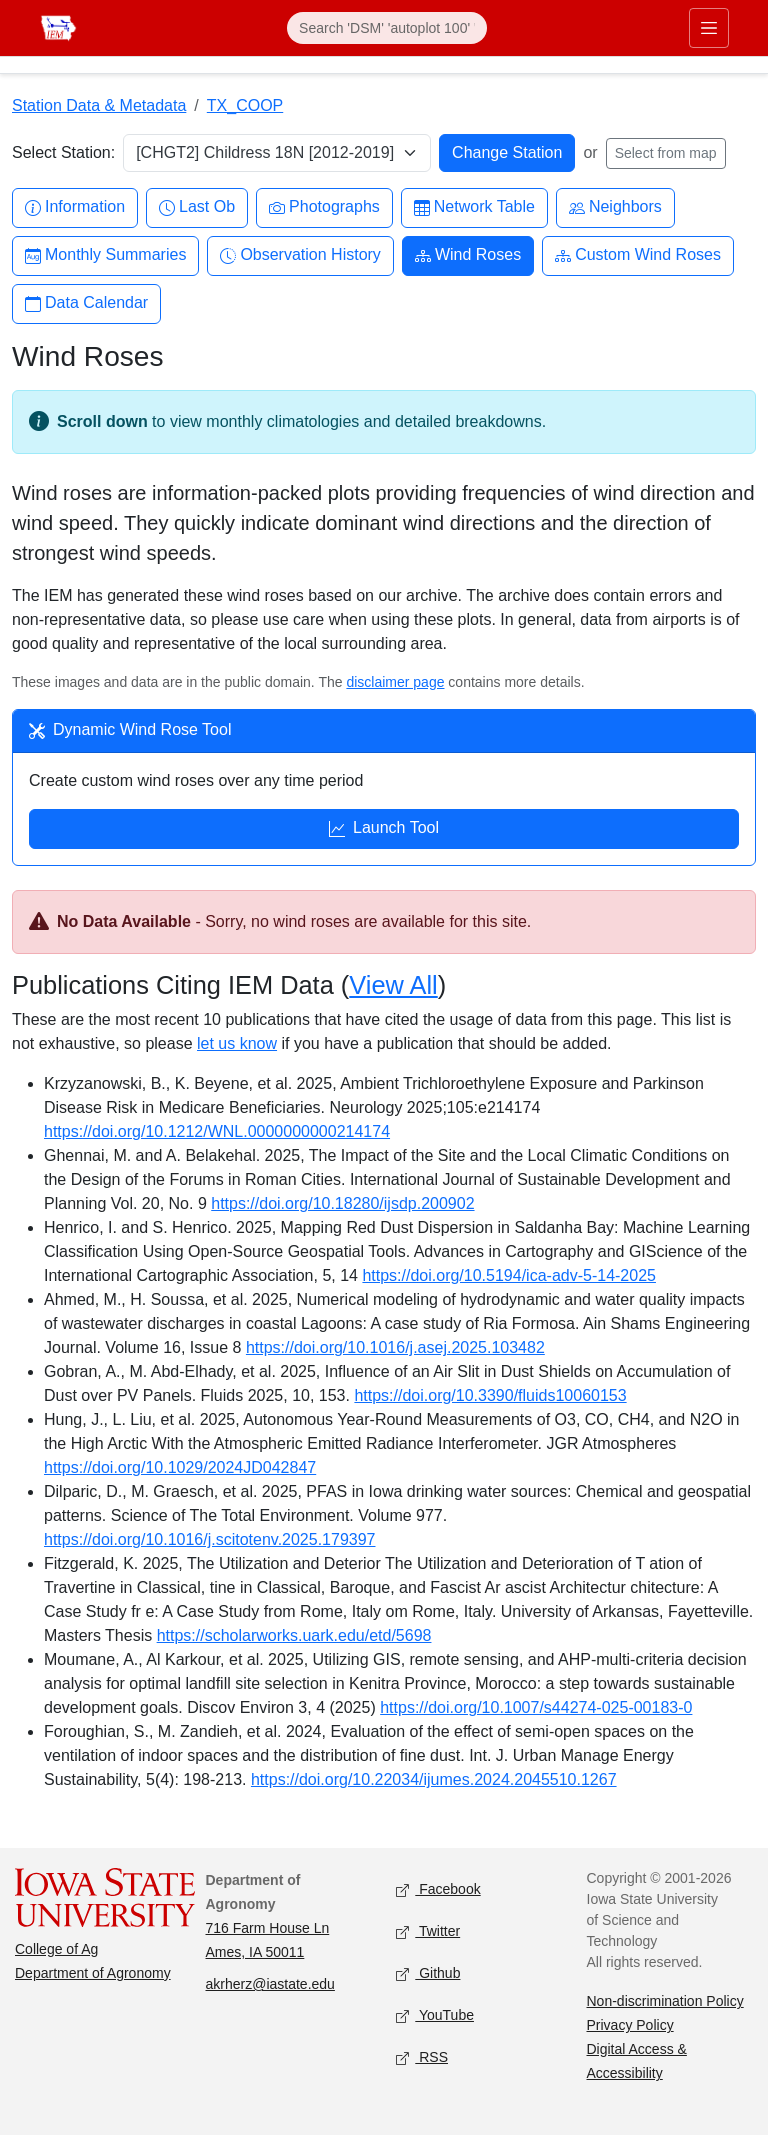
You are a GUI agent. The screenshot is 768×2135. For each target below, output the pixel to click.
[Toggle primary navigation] (709, 28)
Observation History (300, 255)
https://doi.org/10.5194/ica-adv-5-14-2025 (509, 1275)
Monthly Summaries (105, 255)
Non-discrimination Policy (665, 2001)
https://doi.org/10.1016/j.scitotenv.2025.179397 (210, 1539)
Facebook (438, 1890)
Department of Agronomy (93, 1973)
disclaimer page (395, 682)
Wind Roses (468, 255)
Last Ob (197, 207)
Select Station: (63, 152)
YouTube (435, 2016)
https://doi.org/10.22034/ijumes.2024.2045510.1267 (434, 1779)
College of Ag (56, 1949)
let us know (237, 1043)
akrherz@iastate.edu (270, 1984)
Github (428, 1974)
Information (75, 207)
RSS (422, 2058)
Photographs (324, 207)
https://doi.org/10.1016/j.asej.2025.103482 (395, 1347)
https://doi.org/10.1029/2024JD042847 (180, 1467)
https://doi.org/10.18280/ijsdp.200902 (342, 1203)
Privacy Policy (630, 2025)
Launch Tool (384, 830)
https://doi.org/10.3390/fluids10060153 (490, 1395)
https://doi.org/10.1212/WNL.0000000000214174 (217, 1131)
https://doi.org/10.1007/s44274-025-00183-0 (536, 1707)
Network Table (474, 207)
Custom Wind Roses (638, 255)
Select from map (666, 153)
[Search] (387, 28)
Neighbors (615, 207)
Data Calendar (86, 303)
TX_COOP (245, 105)
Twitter (428, 1932)
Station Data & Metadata (99, 105)
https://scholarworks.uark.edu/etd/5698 (294, 1635)
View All (393, 985)
